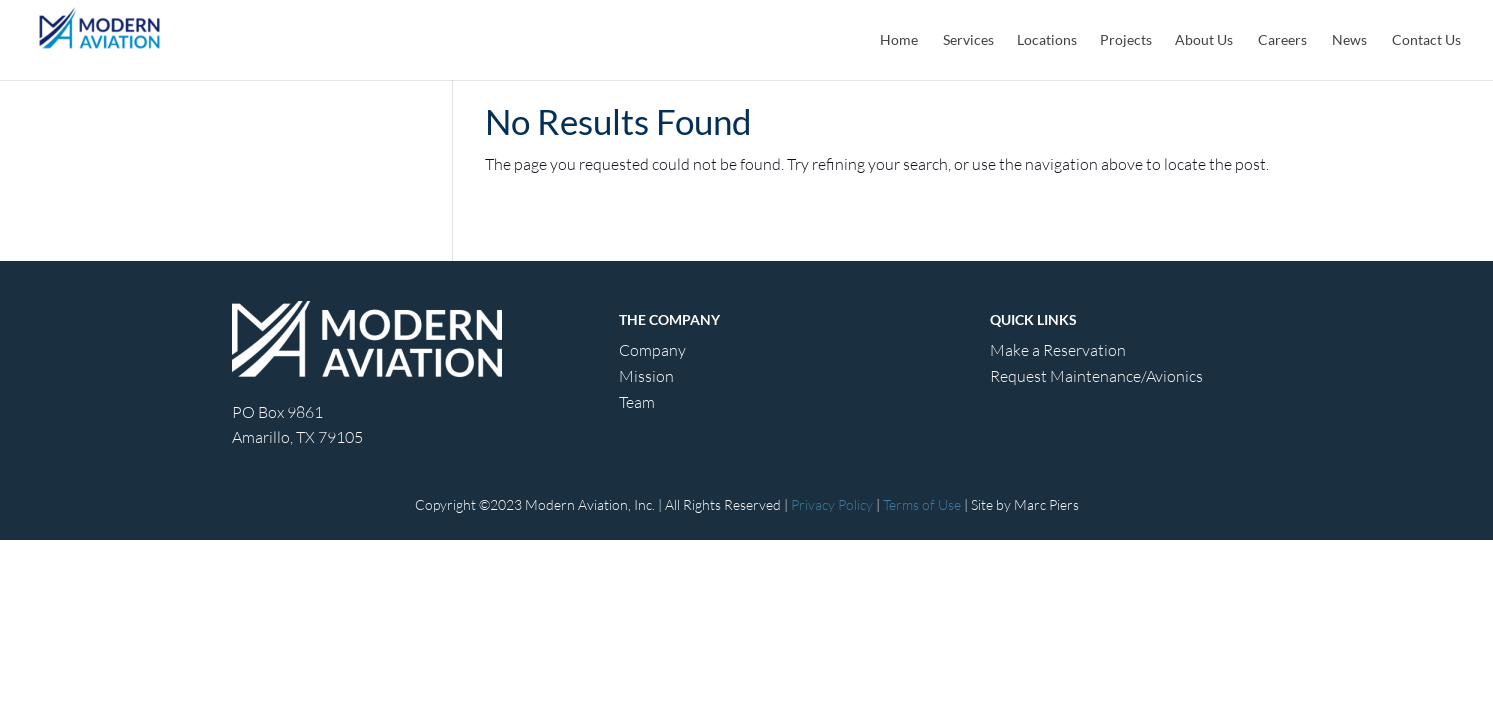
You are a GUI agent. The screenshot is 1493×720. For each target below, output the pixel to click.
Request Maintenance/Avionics (1096, 376)
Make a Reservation (1058, 350)
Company (652, 350)
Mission (646, 376)
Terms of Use (922, 504)
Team (637, 402)
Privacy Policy (832, 504)
